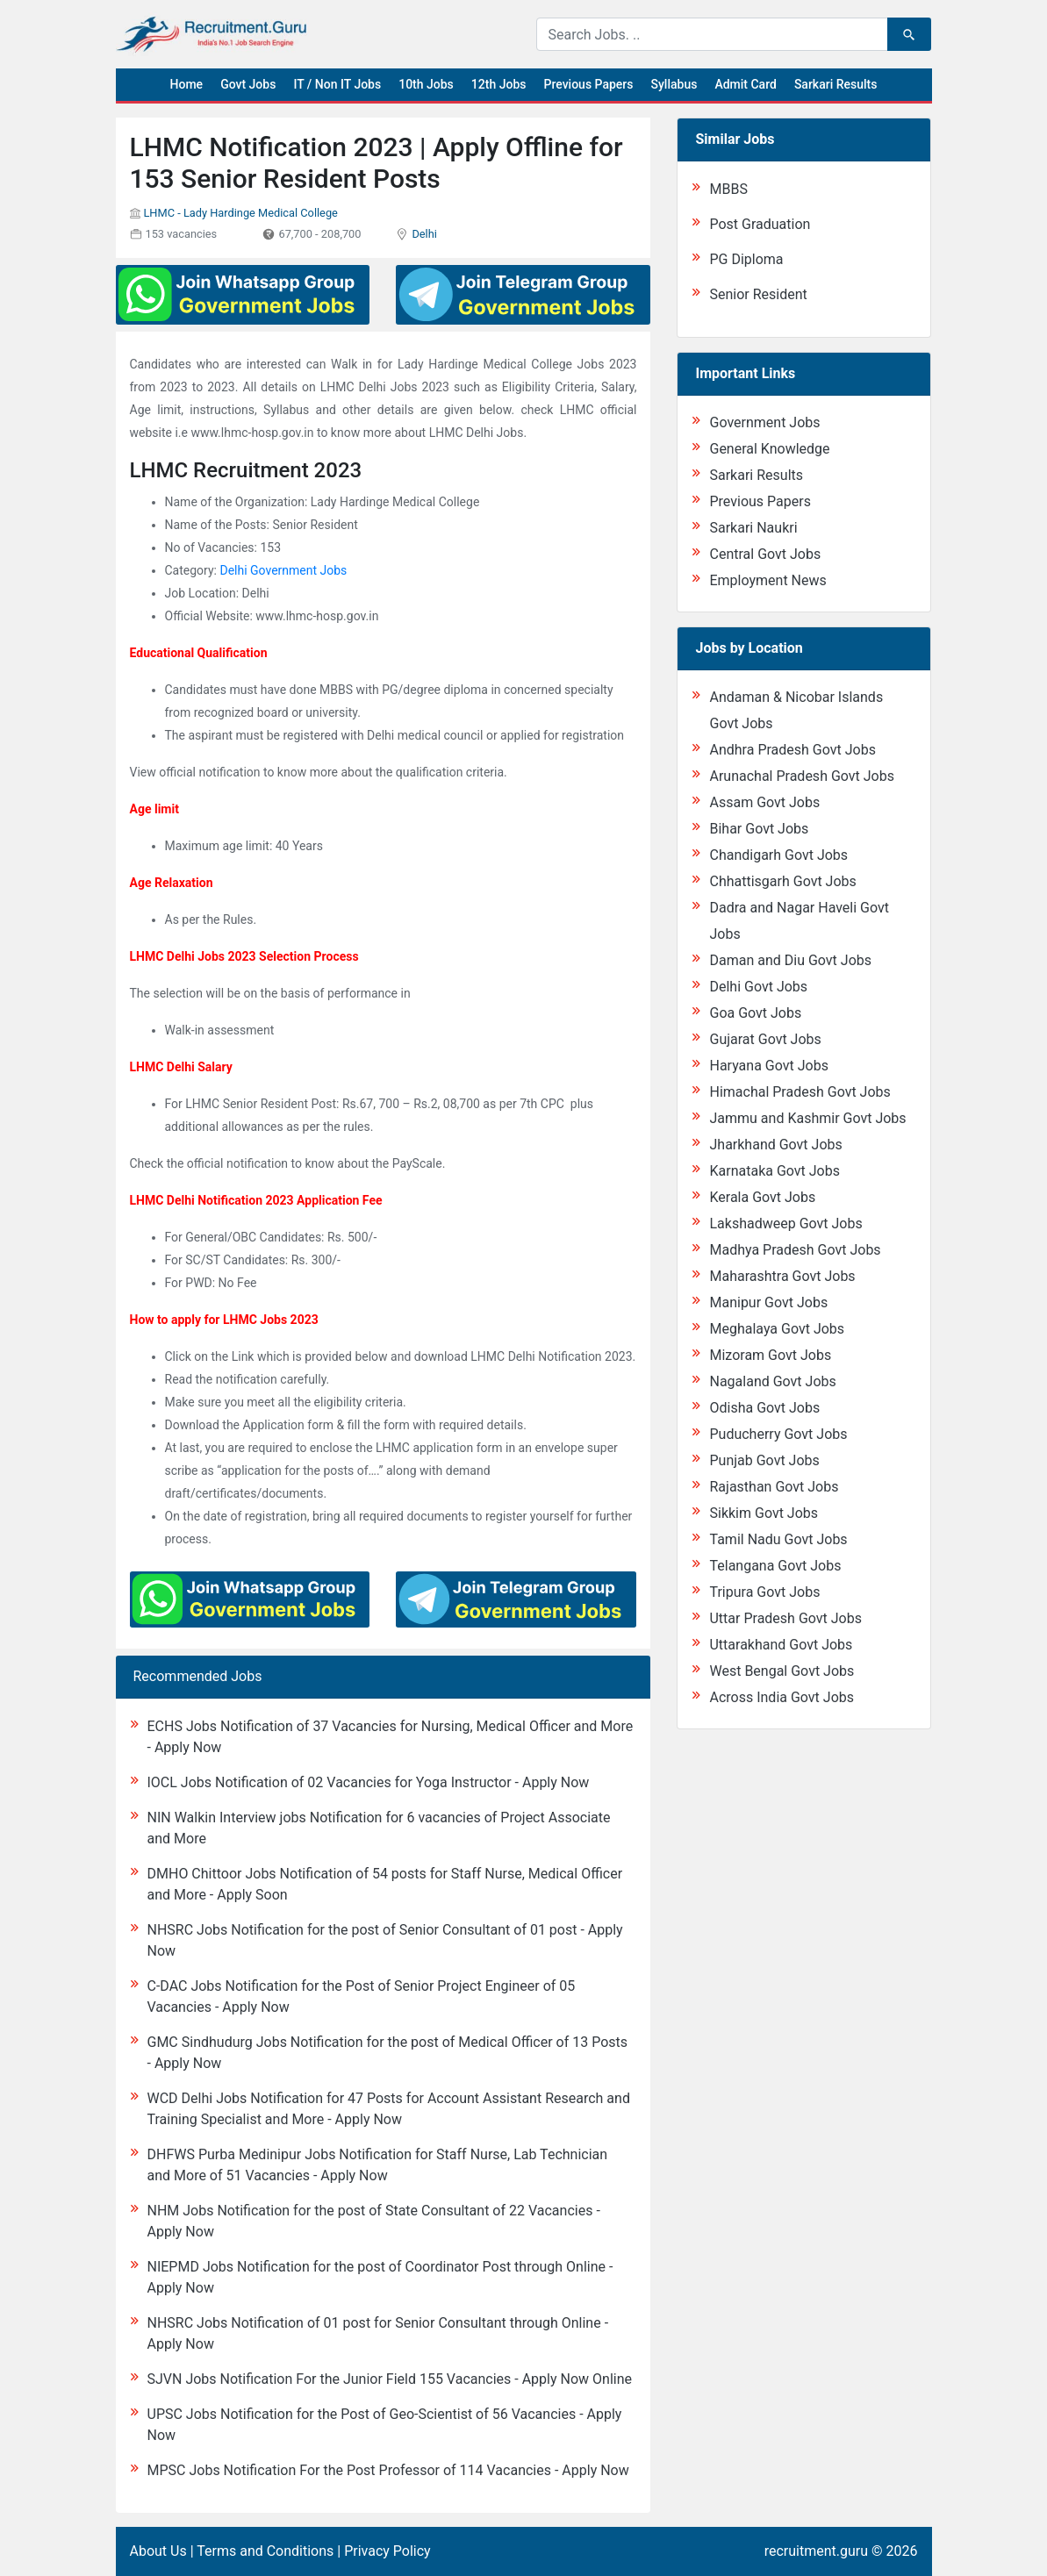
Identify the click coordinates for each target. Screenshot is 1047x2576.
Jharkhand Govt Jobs (775, 1144)
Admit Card (745, 84)
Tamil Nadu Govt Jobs (778, 1539)
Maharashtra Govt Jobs (782, 1276)
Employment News (767, 580)
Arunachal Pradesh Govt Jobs (801, 776)
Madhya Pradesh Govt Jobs (794, 1249)
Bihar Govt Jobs (758, 828)
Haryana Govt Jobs (768, 1065)
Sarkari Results (836, 84)
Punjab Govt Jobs (764, 1460)
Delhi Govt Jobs (758, 986)
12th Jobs (499, 84)
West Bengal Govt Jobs (781, 1671)
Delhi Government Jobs (283, 570)
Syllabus (674, 84)
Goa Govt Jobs (755, 1013)
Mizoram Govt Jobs (770, 1355)
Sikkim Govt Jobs (763, 1513)
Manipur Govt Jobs (768, 1302)
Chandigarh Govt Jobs (778, 855)
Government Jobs (764, 422)
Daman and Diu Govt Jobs (790, 960)
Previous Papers (588, 84)
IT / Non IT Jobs (337, 84)
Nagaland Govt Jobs (772, 1381)
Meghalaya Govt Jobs (776, 1328)
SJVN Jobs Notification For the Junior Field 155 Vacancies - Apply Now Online (389, 2379)
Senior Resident (758, 294)
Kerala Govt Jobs (762, 1197)
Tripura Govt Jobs (764, 1592)
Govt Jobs (248, 84)
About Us (158, 2551)
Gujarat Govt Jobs (765, 1039)
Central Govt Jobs (765, 554)
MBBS (728, 189)
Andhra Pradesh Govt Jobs (792, 749)
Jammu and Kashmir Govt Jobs (807, 1118)
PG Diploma (746, 259)
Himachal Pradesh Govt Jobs (799, 1092)
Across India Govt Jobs (781, 1697)
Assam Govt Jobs (764, 802)
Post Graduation (759, 224)
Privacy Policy (387, 2551)
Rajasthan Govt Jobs (773, 1486)
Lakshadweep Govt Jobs (785, 1223)
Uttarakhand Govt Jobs (780, 1644)
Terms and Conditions (265, 2551)
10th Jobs (426, 84)
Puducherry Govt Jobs (778, 1434)
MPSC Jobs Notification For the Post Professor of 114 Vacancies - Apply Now (388, 2470)
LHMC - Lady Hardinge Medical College (240, 212)
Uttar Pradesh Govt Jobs (785, 1618)
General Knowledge (769, 448)
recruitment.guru (816, 2551)
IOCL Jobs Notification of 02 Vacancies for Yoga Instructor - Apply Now (368, 1782)
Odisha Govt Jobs (764, 1407)
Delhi (424, 233)
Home (187, 84)
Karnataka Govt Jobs (774, 1171)
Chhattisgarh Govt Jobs (782, 881)
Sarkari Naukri (753, 527)
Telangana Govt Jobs (775, 1565)
